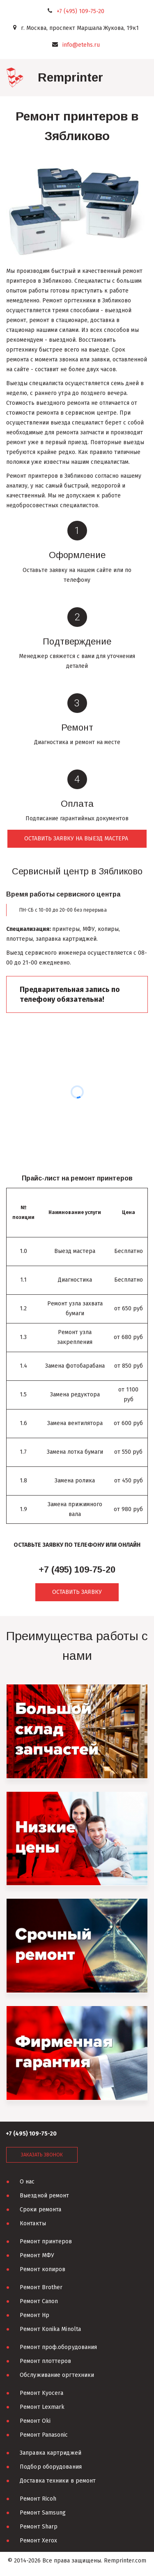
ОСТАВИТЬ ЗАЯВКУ (77, 1592)
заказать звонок (42, 2155)
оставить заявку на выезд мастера (77, 838)
